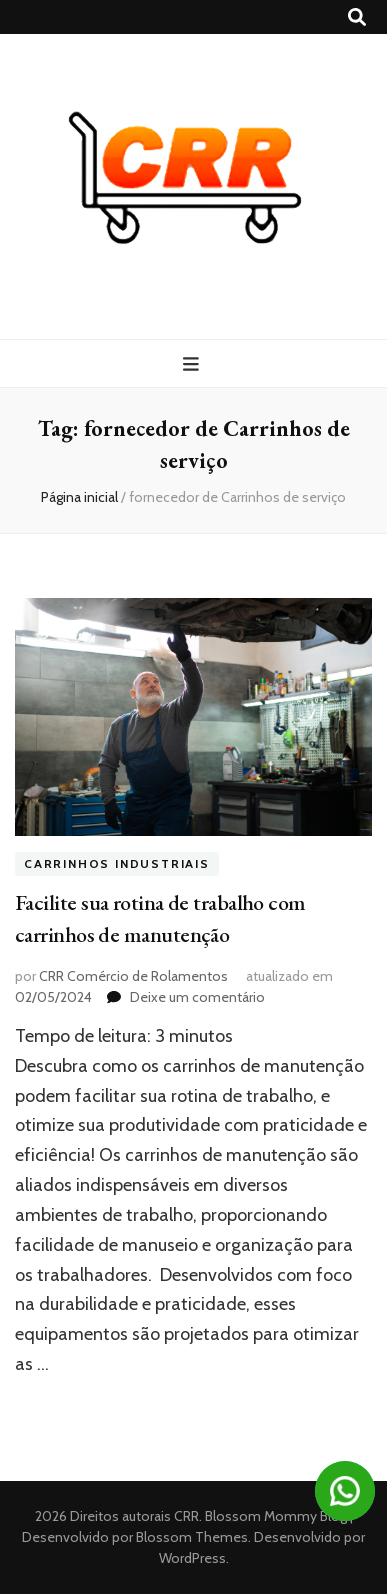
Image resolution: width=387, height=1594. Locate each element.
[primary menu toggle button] (193, 364)
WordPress (192, 1558)
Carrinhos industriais (117, 863)
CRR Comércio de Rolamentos (133, 976)
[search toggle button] (357, 17)
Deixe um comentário (197, 997)
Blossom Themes (190, 1537)
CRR (186, 1516)
